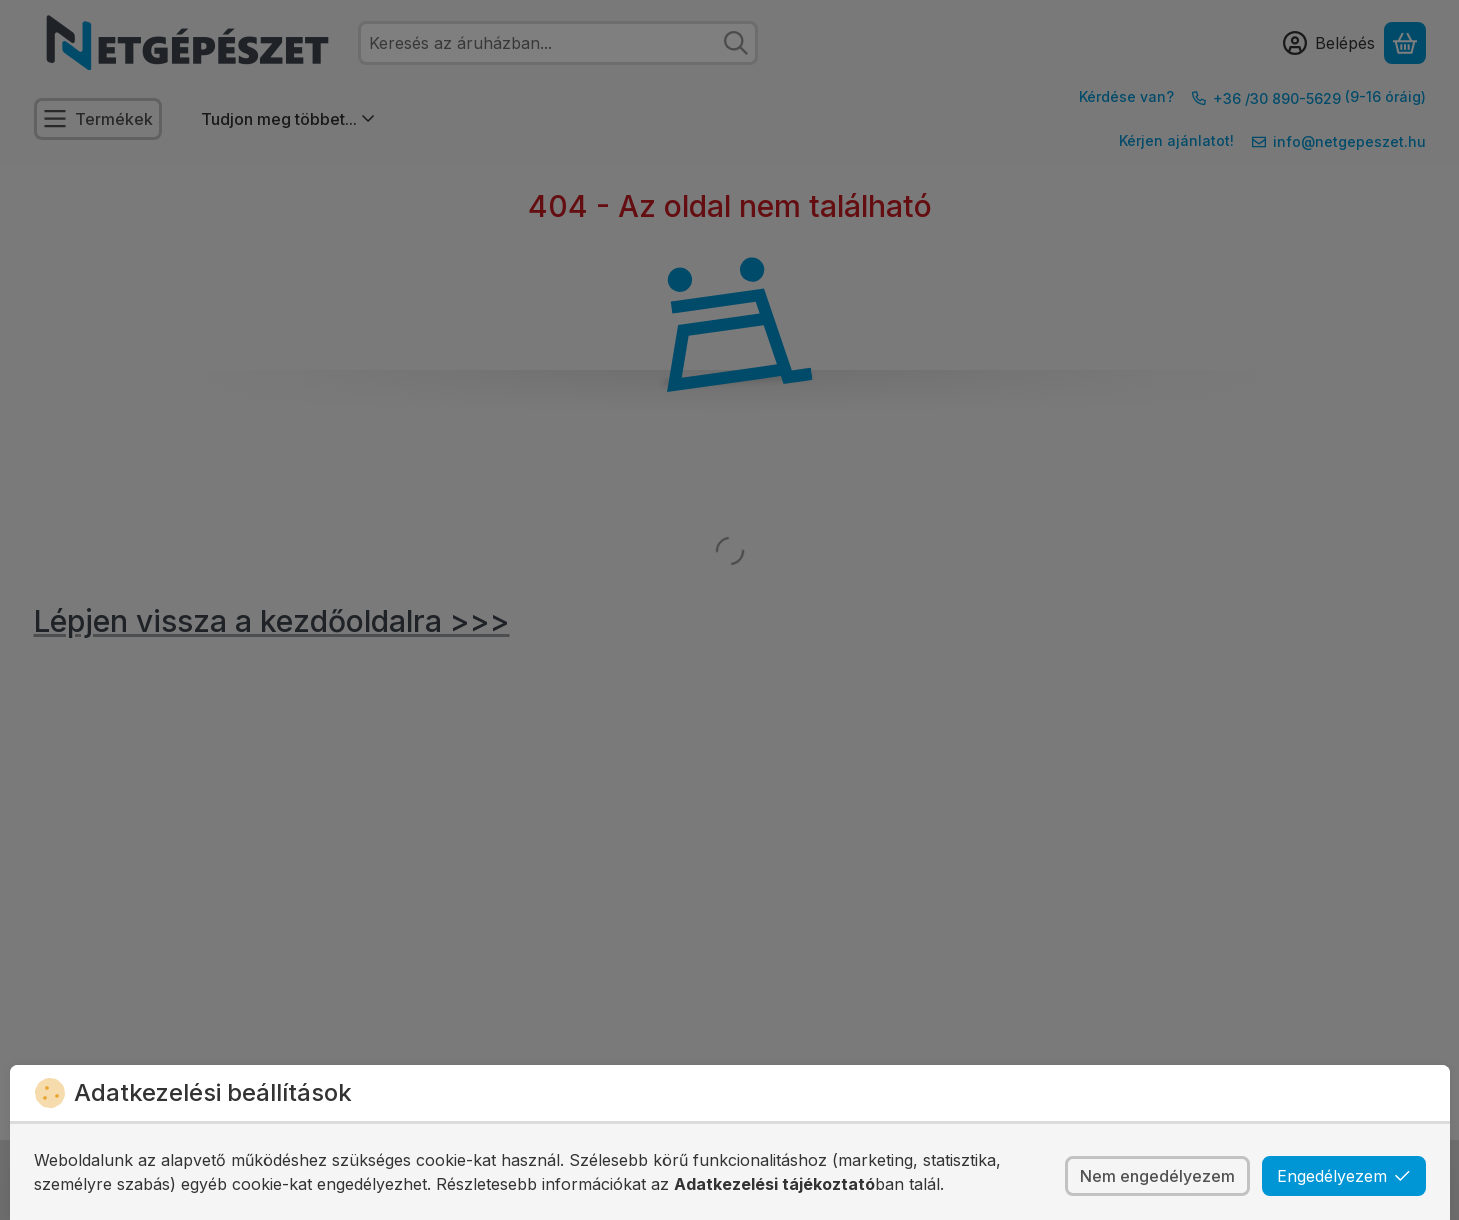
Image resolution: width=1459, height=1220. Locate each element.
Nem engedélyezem (1157, 1176)
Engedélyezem (1344, 1176)
